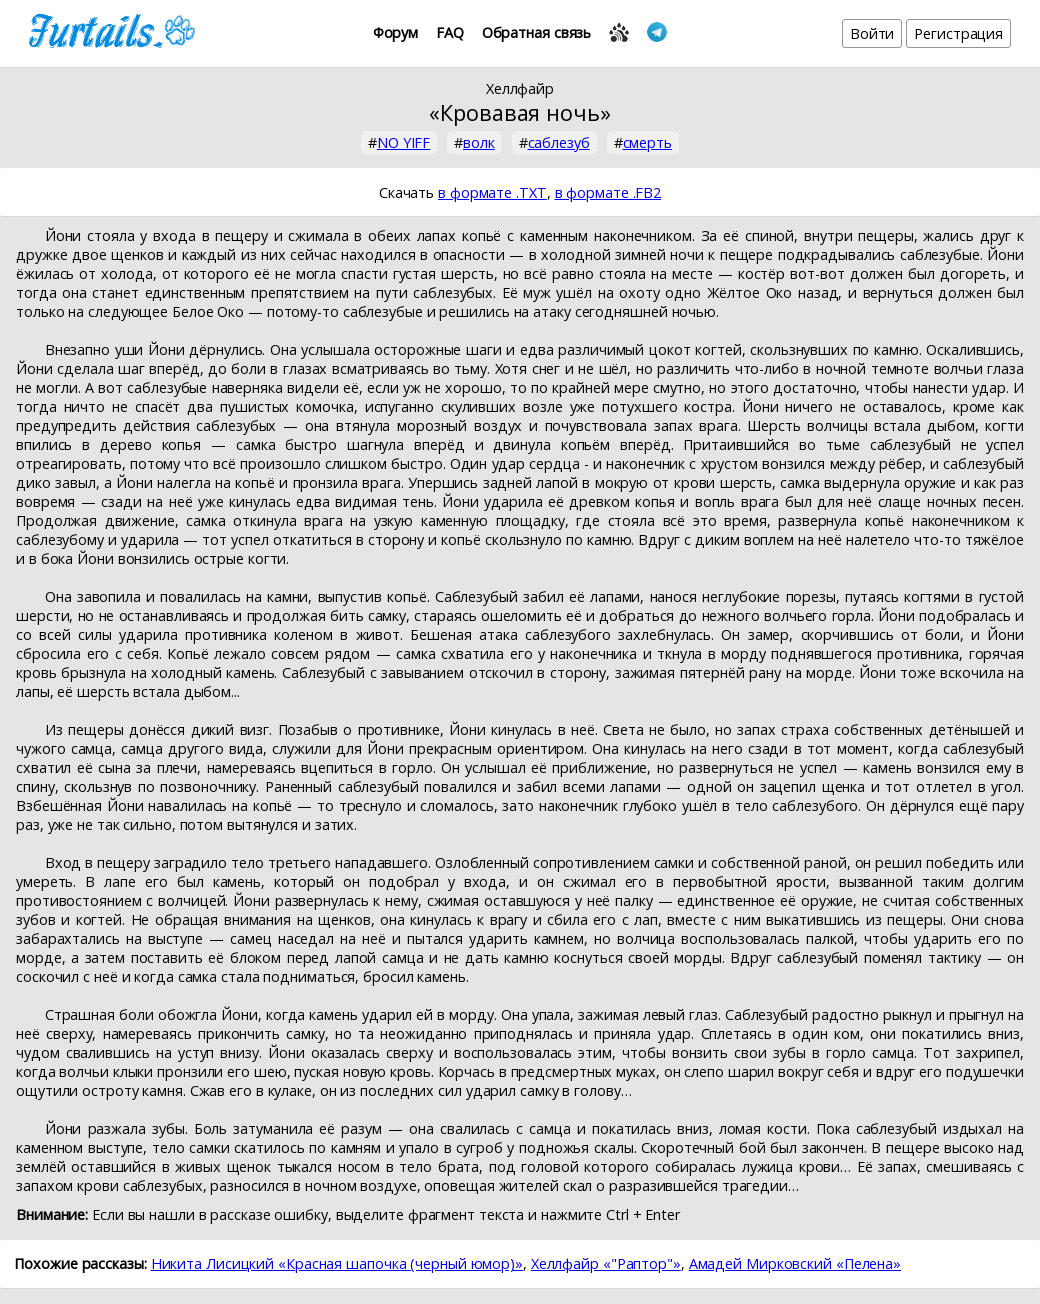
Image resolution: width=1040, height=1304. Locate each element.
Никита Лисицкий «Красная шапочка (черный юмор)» (337, 1263)
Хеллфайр (520, 88)
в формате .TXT (492, 192)
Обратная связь (537, 32)
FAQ (450, 32)
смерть (647, 142)
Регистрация (958, 33)
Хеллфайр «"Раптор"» (606, 1263)
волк (479, 142)
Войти (872, 33)
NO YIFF (403, 142)
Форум (396, 32)
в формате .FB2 (608, 192)
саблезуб (559, 142)
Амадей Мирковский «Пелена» (795, 1263)
